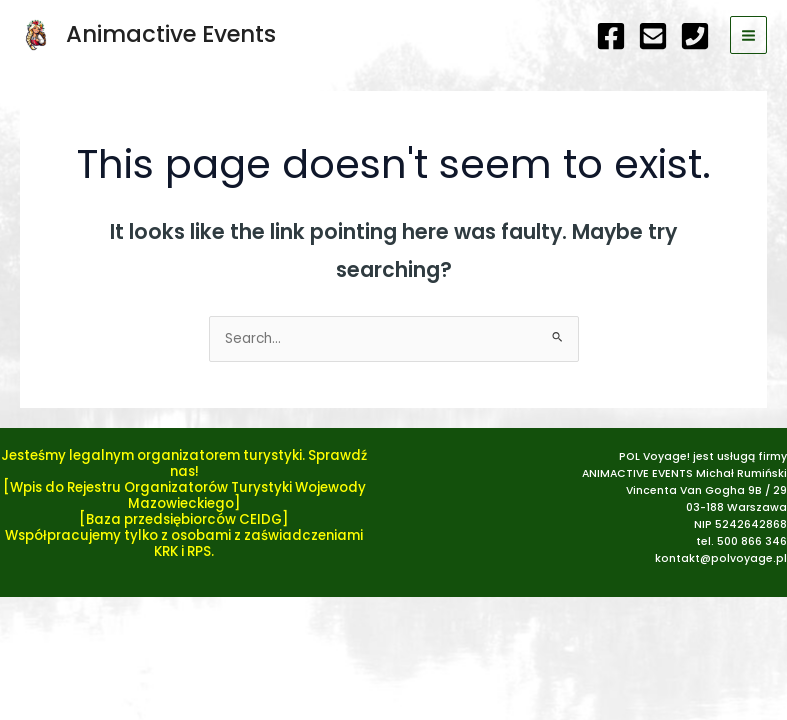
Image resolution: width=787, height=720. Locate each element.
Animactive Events (171, 34)
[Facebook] (611, 36)
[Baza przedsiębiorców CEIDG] (184, 519)
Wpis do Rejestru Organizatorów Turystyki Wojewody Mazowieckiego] (188, 495)
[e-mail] (653, 36)
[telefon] (695, 36)
